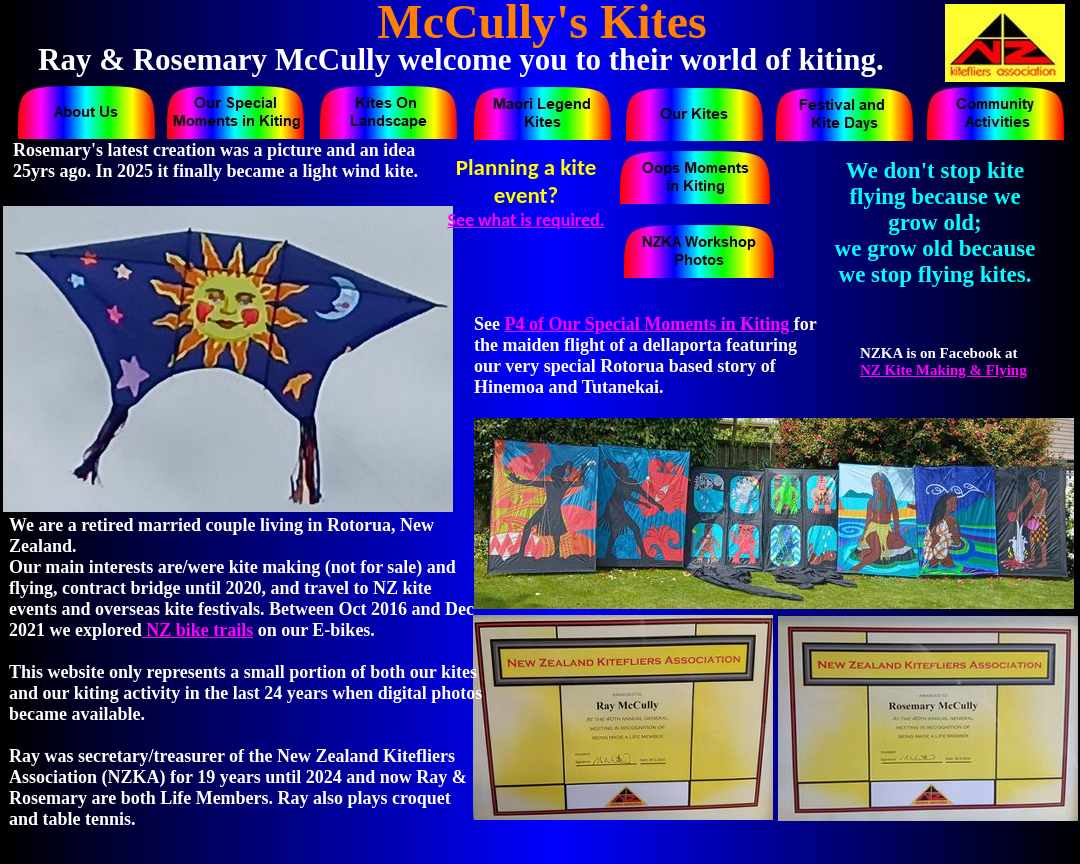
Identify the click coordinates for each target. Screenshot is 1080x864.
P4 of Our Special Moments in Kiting (649, 324)
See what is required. (525, 220)
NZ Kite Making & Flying (943, 370)
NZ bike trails (198, 630)
